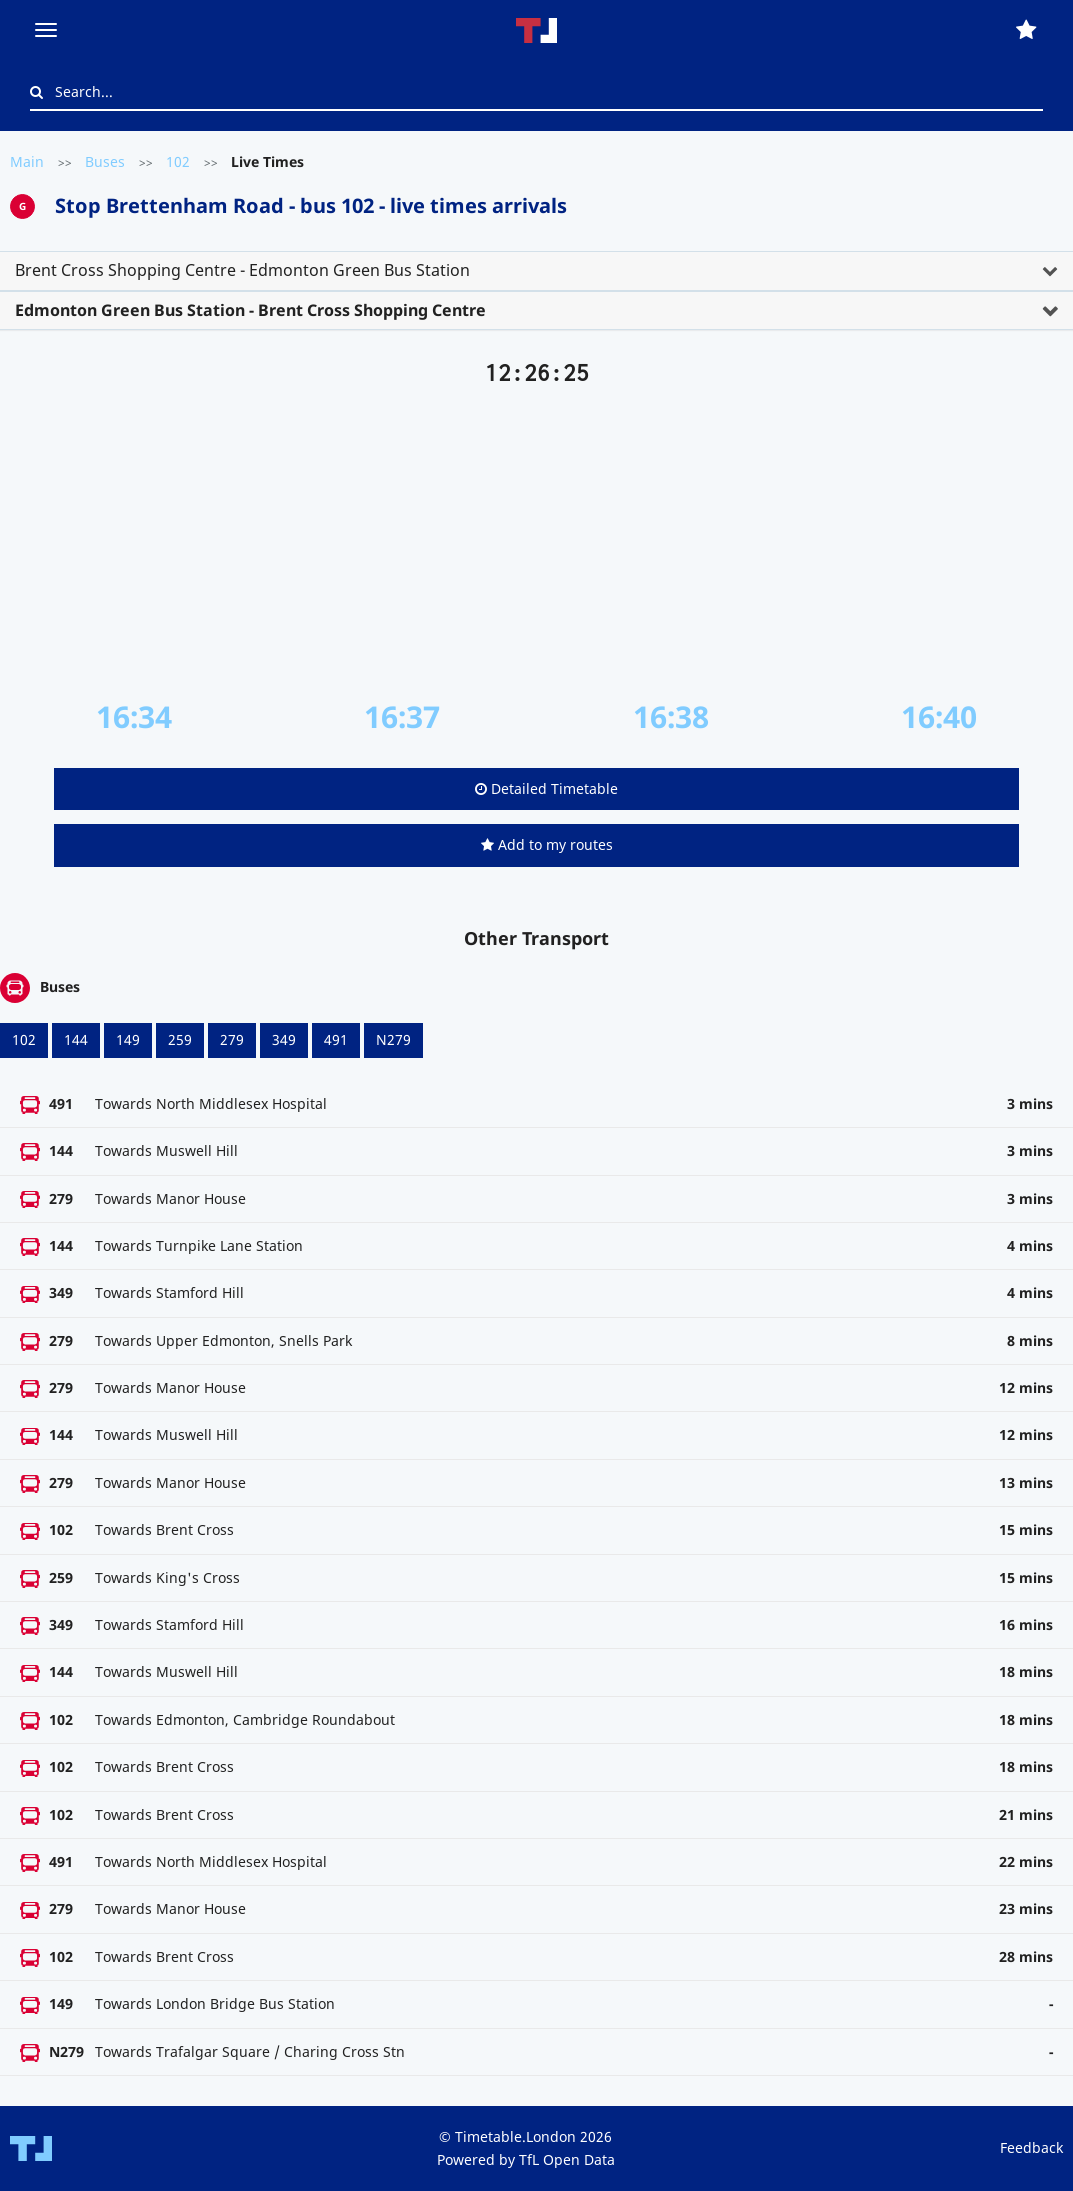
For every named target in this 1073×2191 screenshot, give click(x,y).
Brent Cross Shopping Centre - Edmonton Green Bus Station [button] (242, 270)
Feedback (1031, 2147)
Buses (105, 161)
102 (178, 161)
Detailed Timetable (546, 788)
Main (27, 161)
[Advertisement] (536, 543)
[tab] (536, 271)
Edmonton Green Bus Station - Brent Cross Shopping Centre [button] (250, 310)
